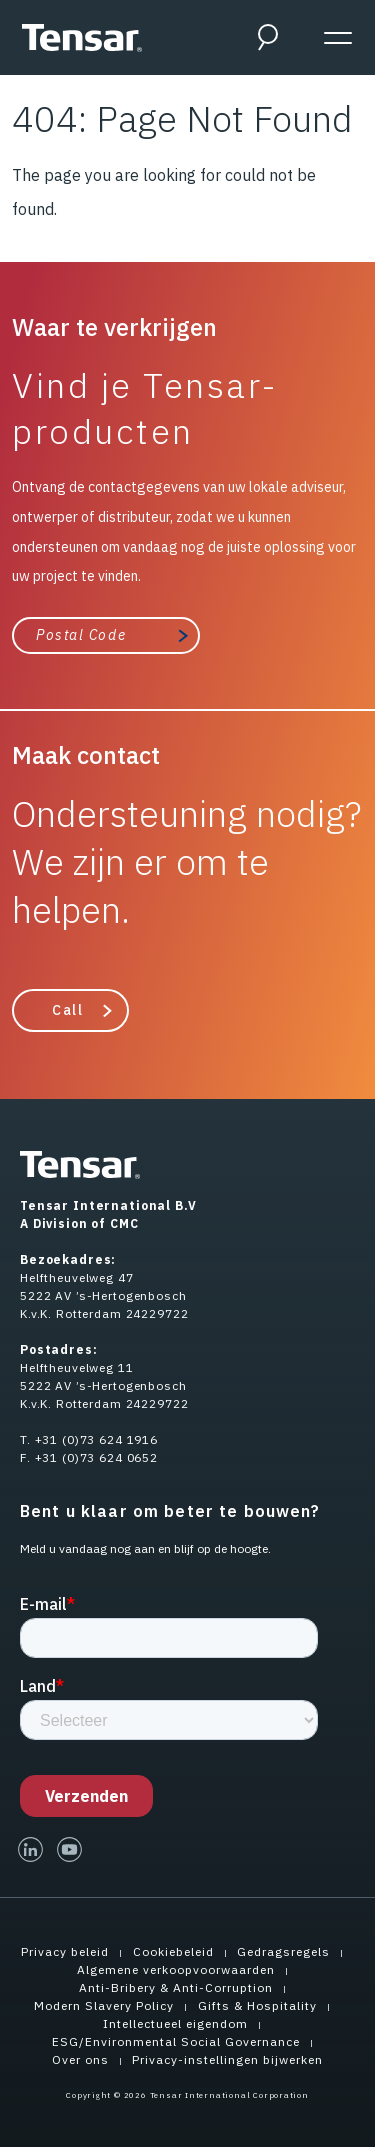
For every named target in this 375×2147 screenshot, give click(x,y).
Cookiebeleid (173, 1951)
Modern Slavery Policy (104, 2005)
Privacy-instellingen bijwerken (227, 2059)
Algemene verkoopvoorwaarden (176, 1969)
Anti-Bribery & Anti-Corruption (176, 1987)
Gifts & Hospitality (257, 2005)
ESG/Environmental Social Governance (176, 2041)
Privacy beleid (65, 1951)
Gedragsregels (283, 1951)
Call (67, 1010)
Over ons (80, 2059)
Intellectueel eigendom (175, 2023)
